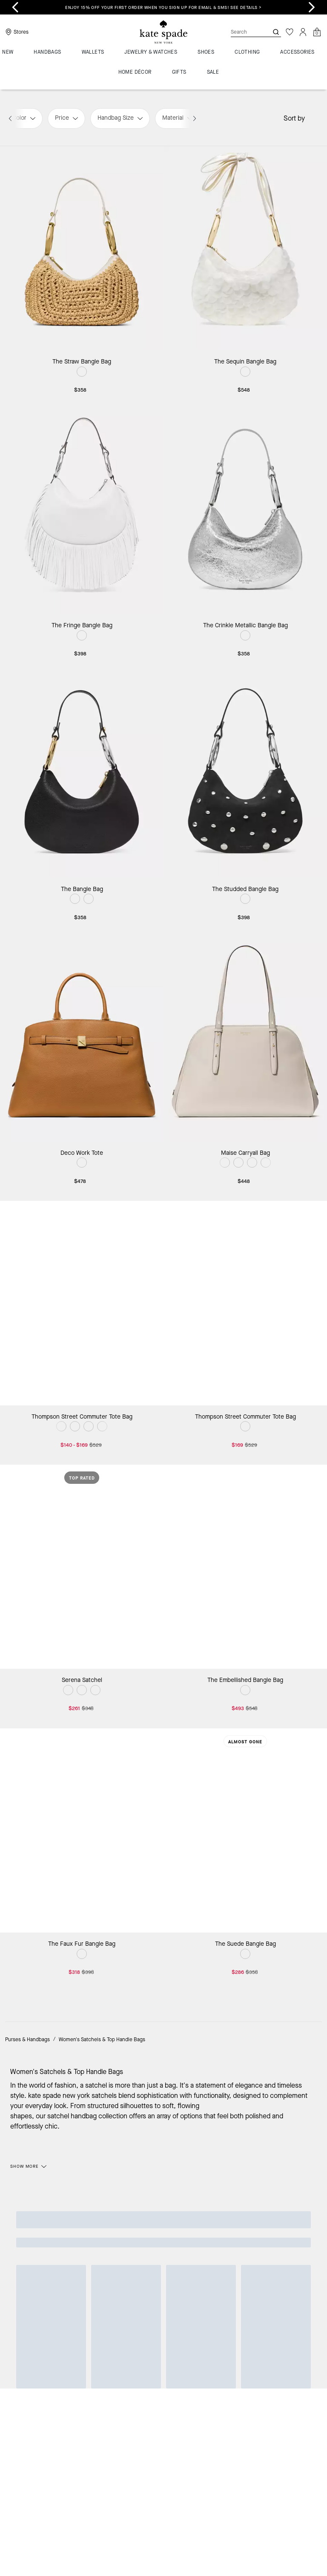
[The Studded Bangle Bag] (245, 775)
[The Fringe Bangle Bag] (82, 512)
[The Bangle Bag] (82, 775)
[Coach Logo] (163, 32)
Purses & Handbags (27, 2039)
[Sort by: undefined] (313, 117)
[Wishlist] (289, 32)
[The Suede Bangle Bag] (245, 1830)
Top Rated (82, 1478)
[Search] (243, 32)
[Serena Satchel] (82, 1567)
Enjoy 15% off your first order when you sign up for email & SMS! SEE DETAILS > (163, 7)
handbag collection (99, 2116)
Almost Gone (245, 1742)
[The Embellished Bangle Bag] (245, 1567)
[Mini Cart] (317, 32)
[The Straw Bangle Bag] (82, 248)
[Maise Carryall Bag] (245, 1039)
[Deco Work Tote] (82, 1039)
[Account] (303, 32)
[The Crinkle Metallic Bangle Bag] (245, 512)
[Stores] (16, 32)
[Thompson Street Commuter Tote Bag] (82, 1303)
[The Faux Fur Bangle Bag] (82, 1830)
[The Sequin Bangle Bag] (245, 248)
